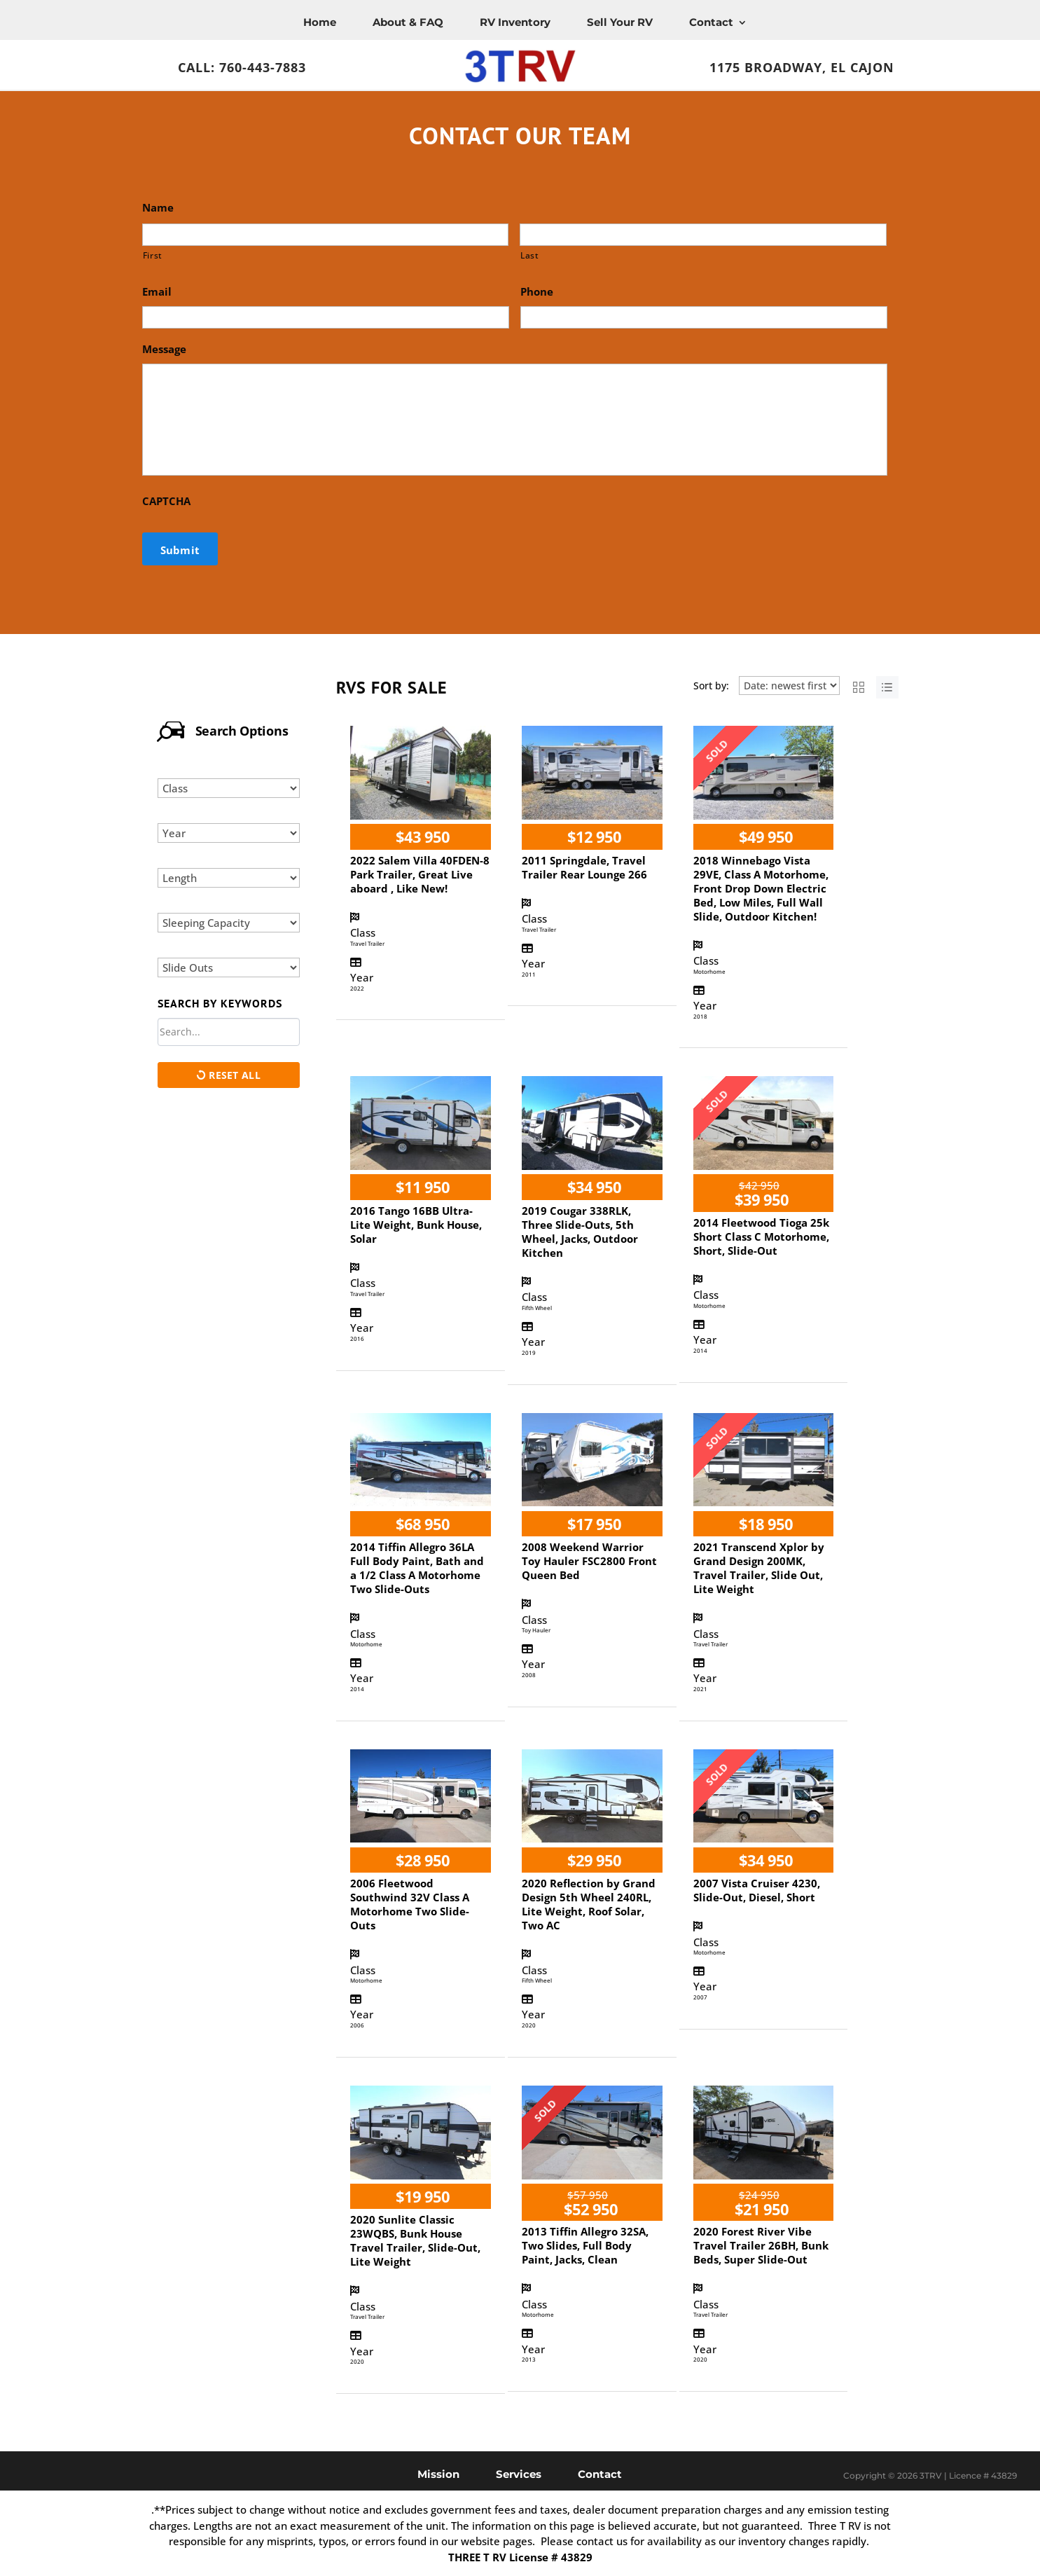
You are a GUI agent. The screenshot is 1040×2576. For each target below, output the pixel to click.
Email (157, 291)
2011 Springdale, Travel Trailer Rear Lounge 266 (584, 867)
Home (319, 22)
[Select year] (229, 833)
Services (518, 2473)
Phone (536, 291)
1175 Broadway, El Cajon (801, 67)
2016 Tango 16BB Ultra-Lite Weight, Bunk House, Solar (416, 1225)
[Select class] (229, 788)
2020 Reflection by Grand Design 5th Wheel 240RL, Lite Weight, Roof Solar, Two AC (589, 1904)
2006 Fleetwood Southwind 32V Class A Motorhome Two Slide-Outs (409, 1904)
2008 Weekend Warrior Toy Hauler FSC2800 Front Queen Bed (589, 1561)
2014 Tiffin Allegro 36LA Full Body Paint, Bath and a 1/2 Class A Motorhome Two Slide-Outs (417, 1568)
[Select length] (229, 878)
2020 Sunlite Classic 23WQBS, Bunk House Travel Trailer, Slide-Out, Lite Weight (415, 2240)
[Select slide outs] (229, 967)
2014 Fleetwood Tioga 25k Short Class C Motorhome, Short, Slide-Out (761, 1236)
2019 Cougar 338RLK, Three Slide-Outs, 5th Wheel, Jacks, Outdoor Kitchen (580, 1232)
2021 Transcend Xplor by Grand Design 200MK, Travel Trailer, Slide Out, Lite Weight (758, 1568)
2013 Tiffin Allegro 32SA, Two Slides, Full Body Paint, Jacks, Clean (585, 2245)
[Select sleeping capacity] (229, 922)
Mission (438, 2473)
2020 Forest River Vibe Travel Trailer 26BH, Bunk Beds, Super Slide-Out (760, 2245)
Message (164, 349)
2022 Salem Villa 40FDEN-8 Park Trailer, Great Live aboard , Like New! (420, 874)
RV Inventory (515, 22)
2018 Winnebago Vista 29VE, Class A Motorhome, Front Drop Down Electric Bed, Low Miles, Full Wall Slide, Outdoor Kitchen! (760, 888)
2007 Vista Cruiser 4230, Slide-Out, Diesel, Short (756, 1890)
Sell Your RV (620, 22)
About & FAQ (408, 22)
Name (158, 207)
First (152, 255)
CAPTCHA (166, 501)
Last (529, 255)
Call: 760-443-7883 (242, 67)
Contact (711, 22)
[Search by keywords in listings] (229, 1032)
